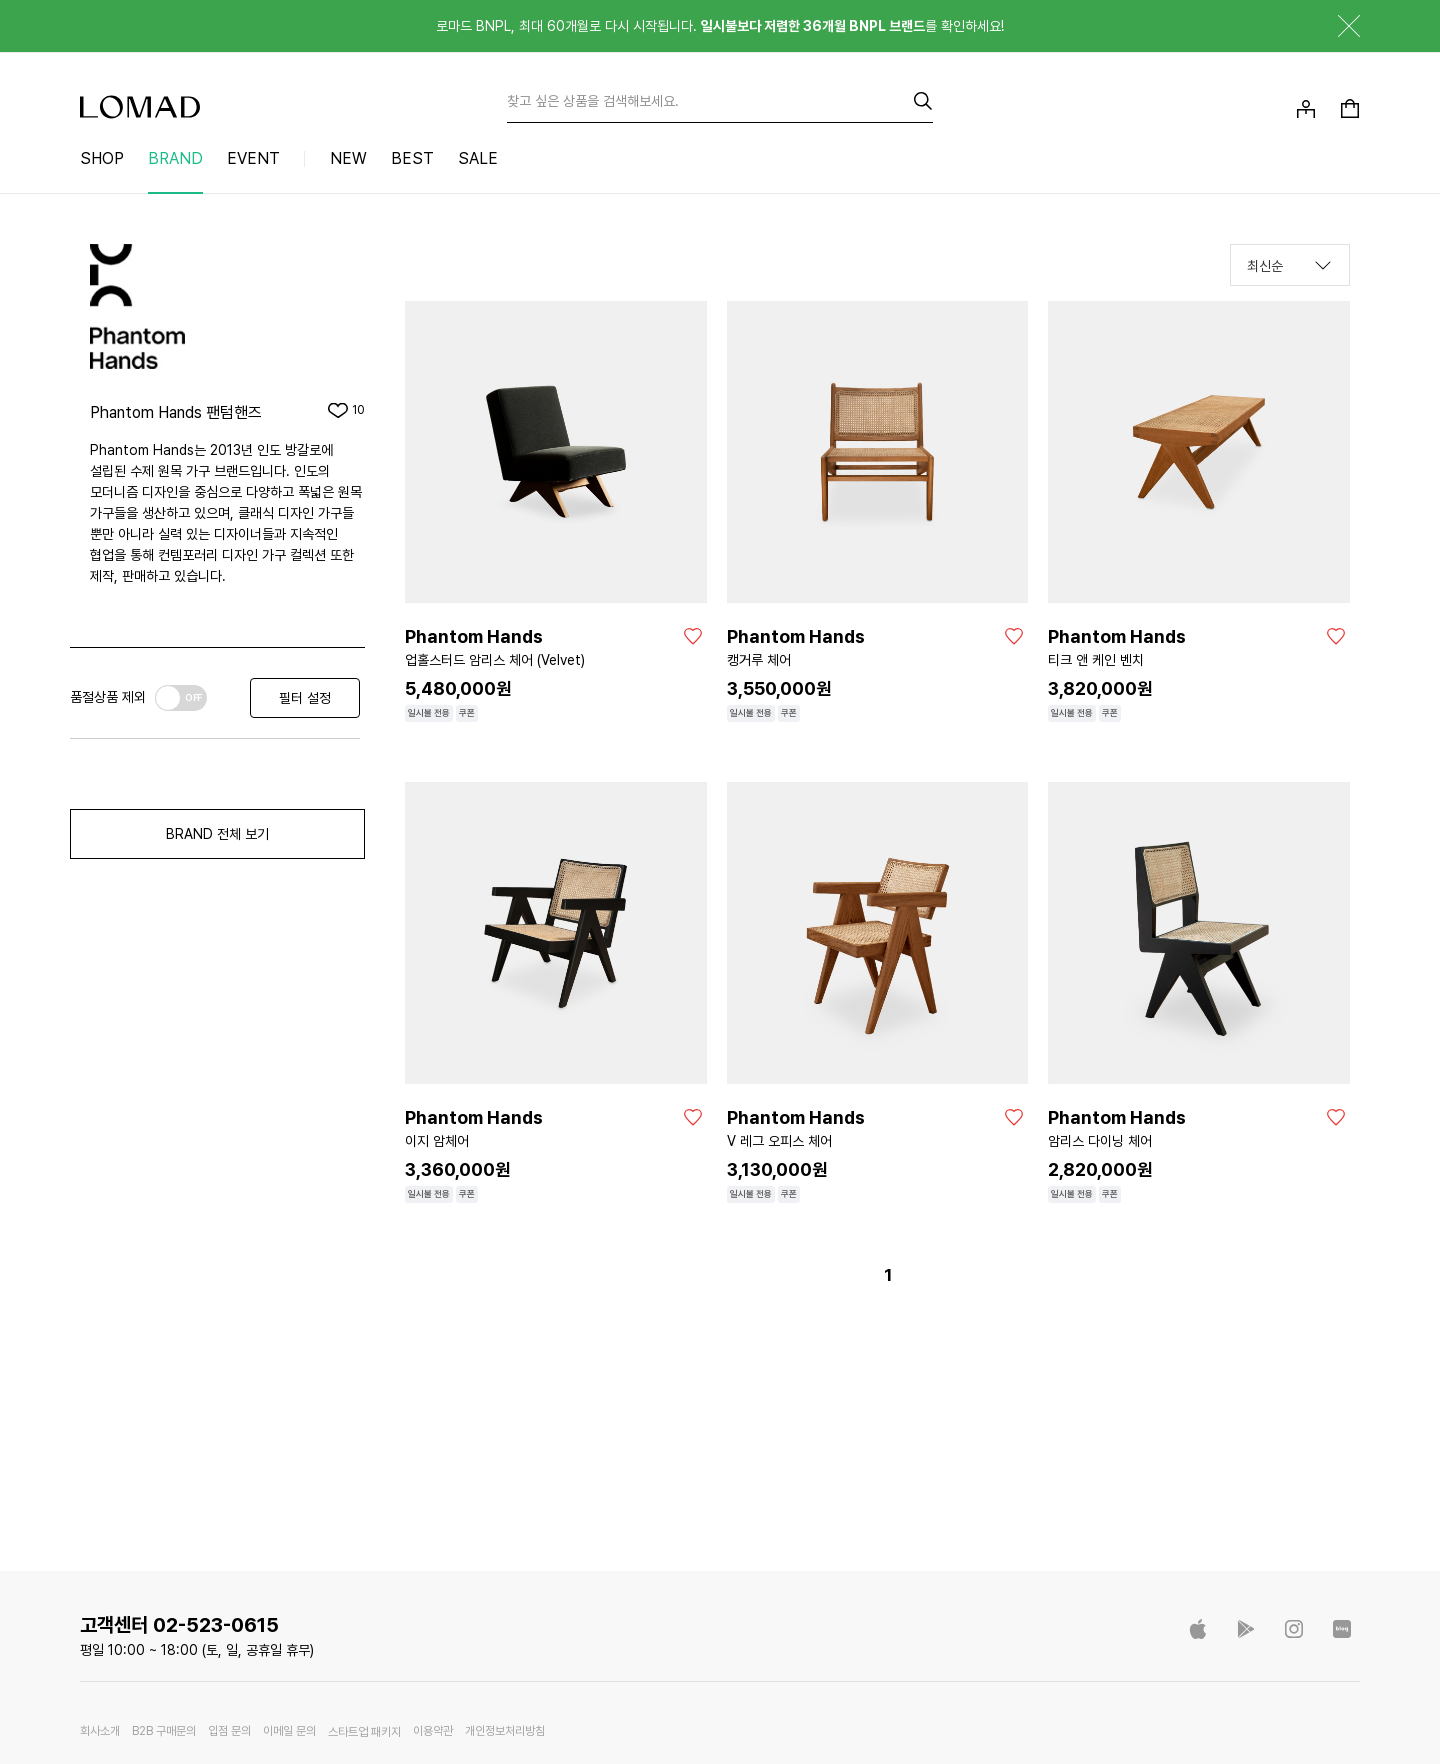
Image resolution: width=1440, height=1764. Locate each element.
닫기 (1334, 26)
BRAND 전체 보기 (217, 834)
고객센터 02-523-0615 (179, 1625)
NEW (348, 158)
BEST (412, 158)
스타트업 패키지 (364, 1732)
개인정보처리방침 (505, 1731)
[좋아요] (693, 636)
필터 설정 (305, 698)
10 (358, 410)
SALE (478, 158)
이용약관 (433, 1731)
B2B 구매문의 (164, 1731)
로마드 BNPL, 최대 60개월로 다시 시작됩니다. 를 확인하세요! (720, 26)
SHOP (102, 158)
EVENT (253, 158)
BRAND (175, 158)
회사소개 (100, 1731)
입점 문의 (229, 1731)
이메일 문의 (289, 1731)
